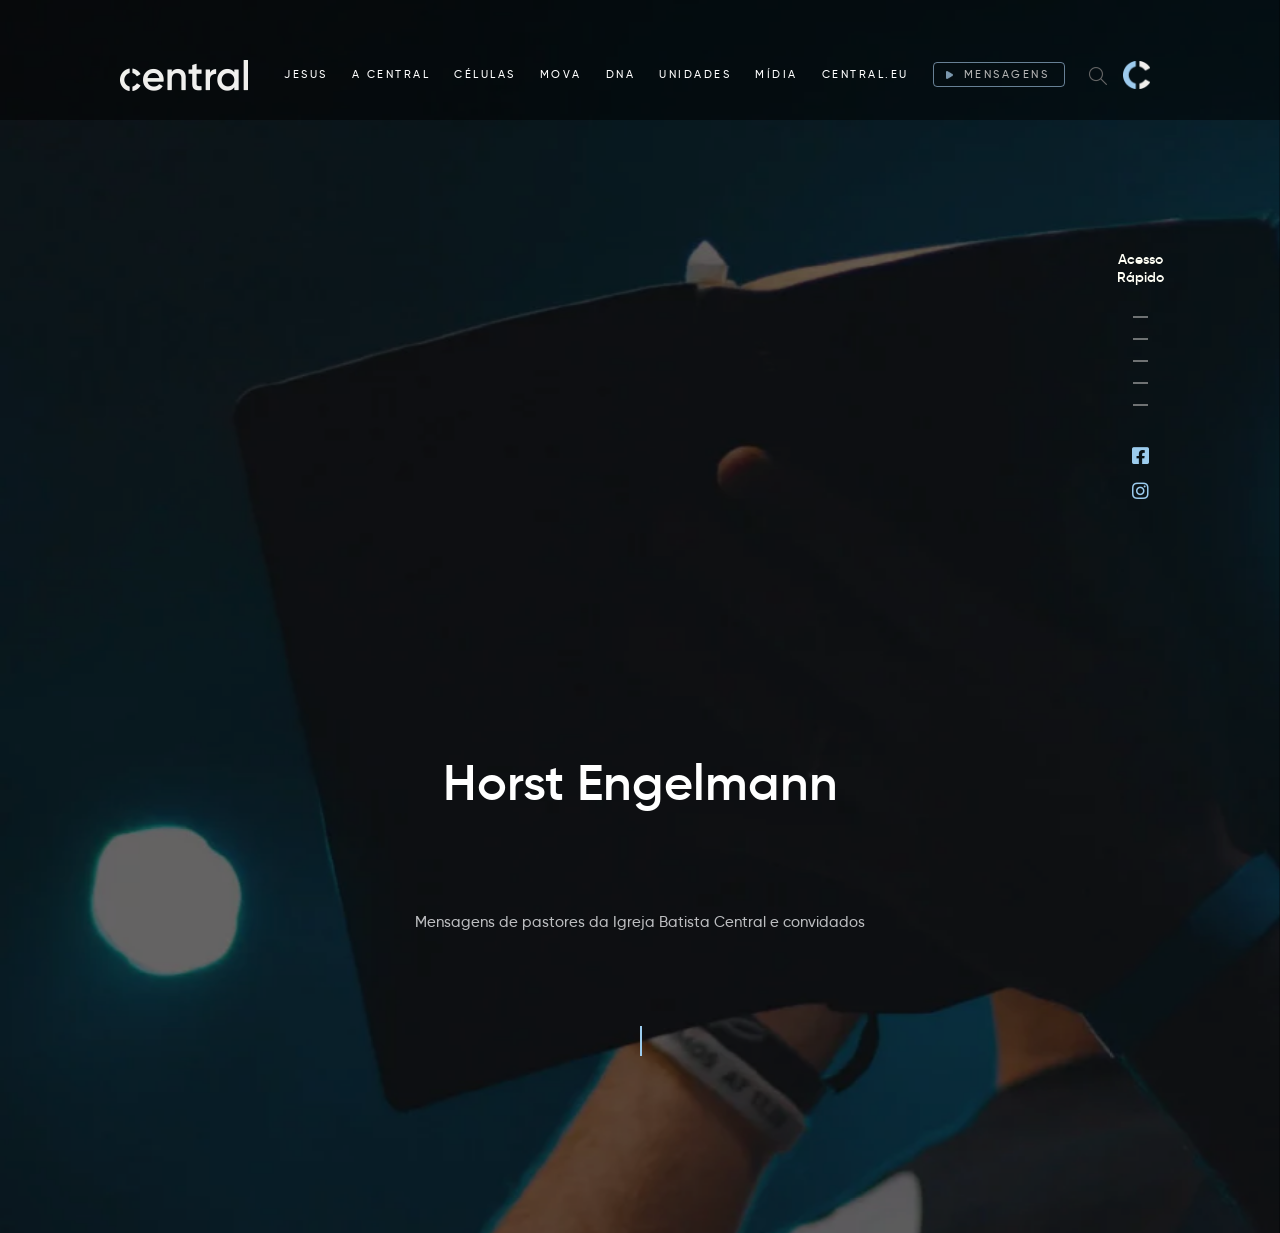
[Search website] (1098, 75)
